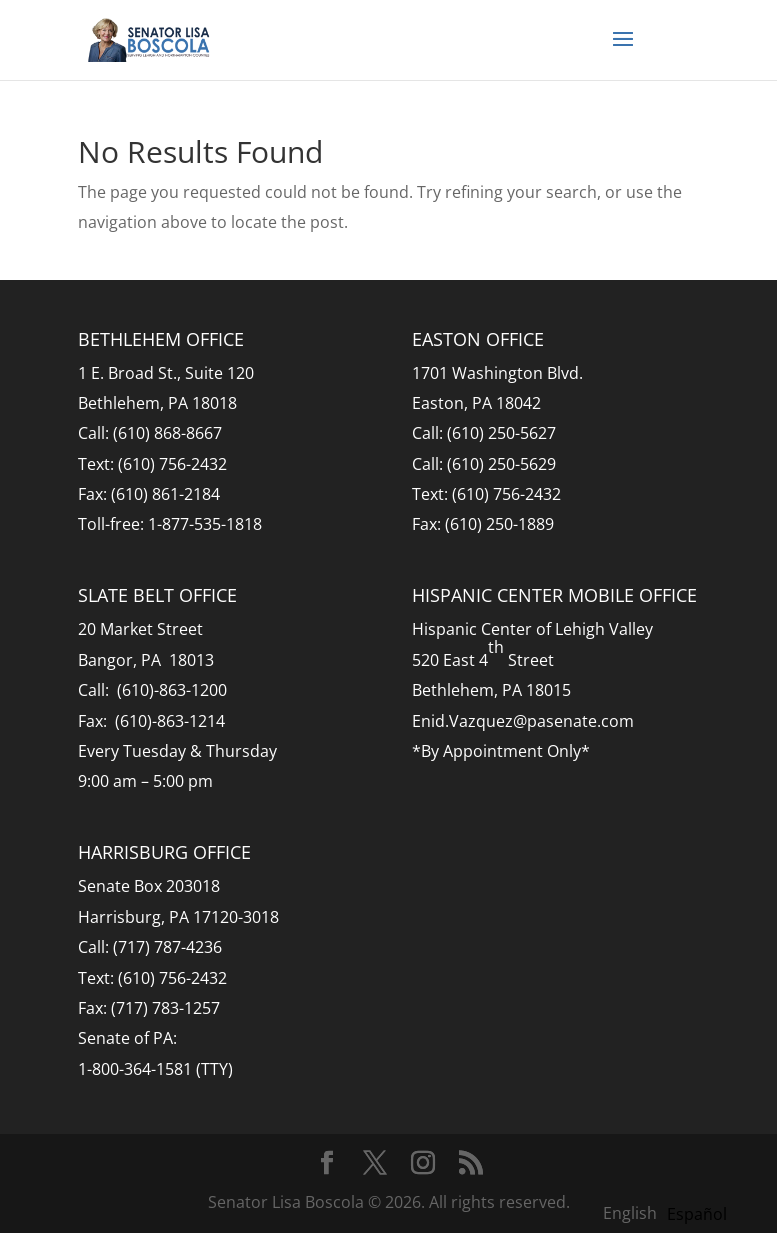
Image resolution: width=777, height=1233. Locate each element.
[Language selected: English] (670, 1212)
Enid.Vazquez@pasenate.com (523, 721)
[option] (697, 1214)
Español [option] (697, 1214)
